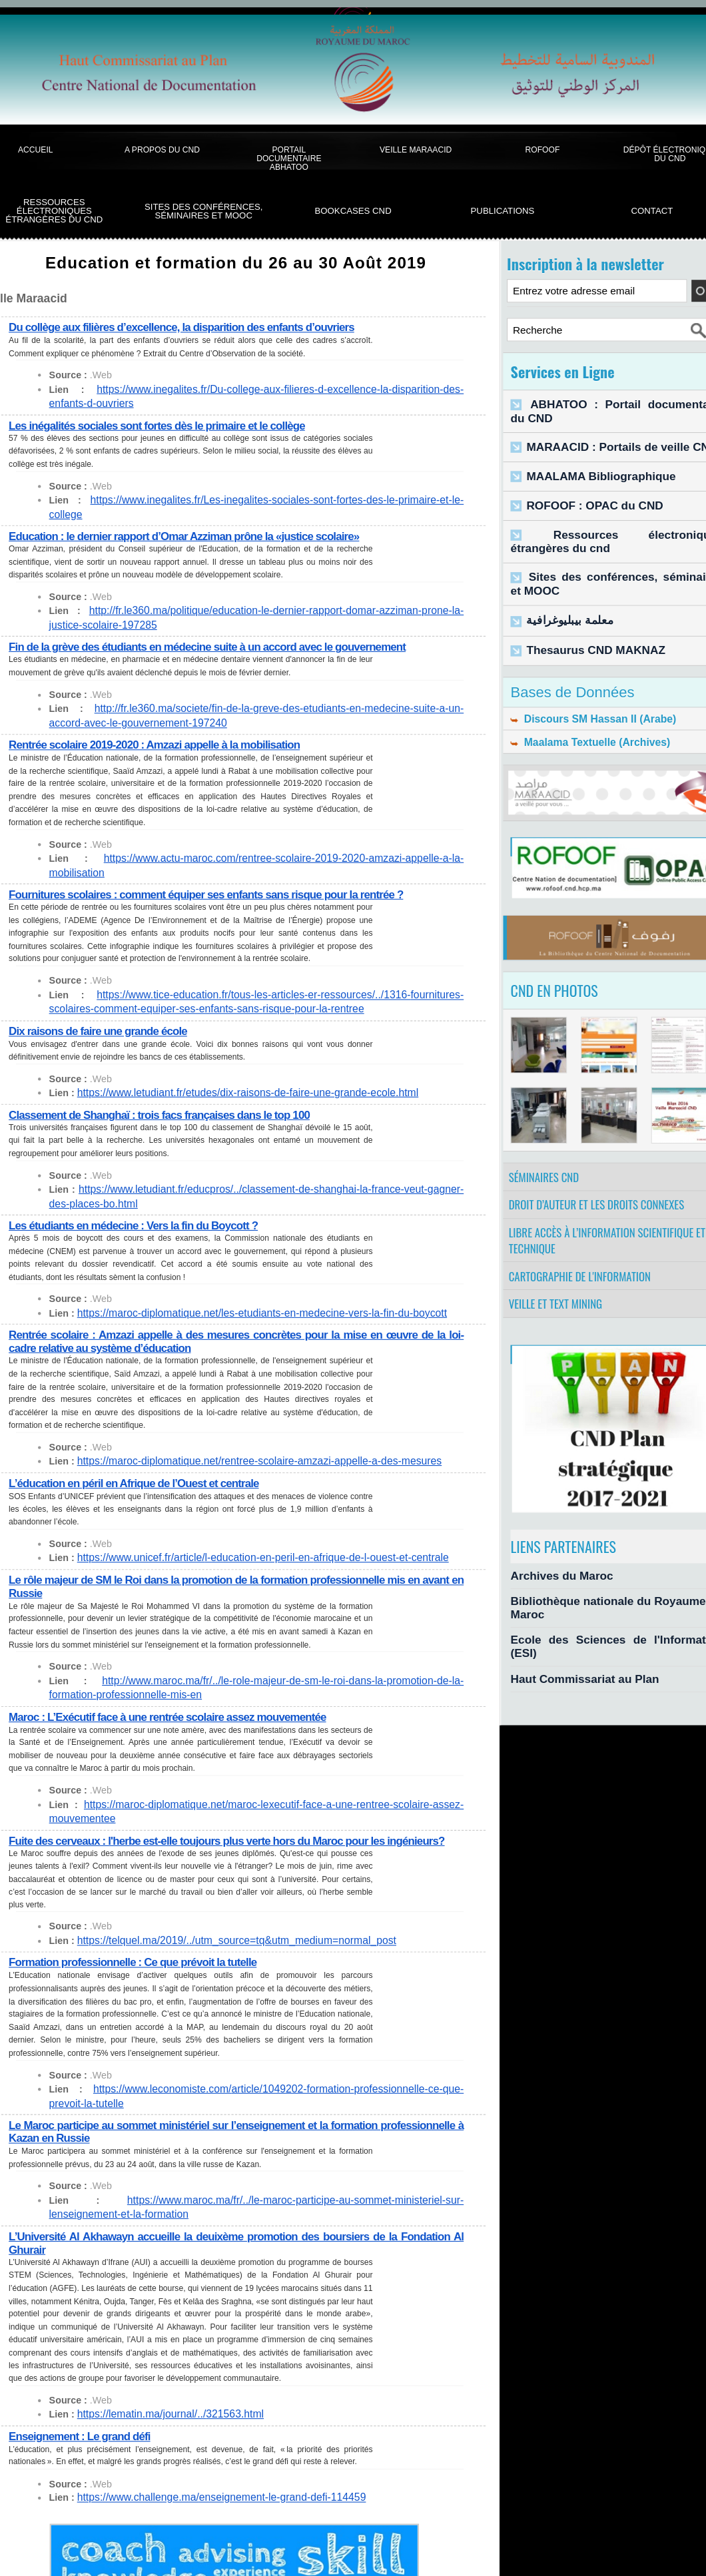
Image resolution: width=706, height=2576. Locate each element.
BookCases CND (353, 211)
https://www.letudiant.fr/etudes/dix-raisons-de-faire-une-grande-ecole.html (232, 1064)
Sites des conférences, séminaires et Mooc (204, 211)
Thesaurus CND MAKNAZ (583, 620)
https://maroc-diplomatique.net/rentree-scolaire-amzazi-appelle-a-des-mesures (242, 1433)
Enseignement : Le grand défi (83, 2420)
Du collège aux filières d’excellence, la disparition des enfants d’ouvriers (189, 327)
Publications (503, 211)
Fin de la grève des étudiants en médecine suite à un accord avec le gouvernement (216, 632)
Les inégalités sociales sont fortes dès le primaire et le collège (163, 425)
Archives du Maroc (553, 1583)
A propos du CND (162, 149)
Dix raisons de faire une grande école (101, 1002)
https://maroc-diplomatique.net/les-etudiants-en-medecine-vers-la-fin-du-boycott (245, 1284)
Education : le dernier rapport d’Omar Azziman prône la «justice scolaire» (191, 521)
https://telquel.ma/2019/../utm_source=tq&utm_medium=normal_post (222, 1925)
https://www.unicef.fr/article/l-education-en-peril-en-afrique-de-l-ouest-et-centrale (245, 1529)
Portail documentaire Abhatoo (288, 158)
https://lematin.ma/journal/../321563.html (161, 2399)
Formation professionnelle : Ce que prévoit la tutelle (138, 1947)
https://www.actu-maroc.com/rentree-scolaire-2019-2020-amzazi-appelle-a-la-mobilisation (265, 844)
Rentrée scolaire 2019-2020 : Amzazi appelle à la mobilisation (160, 730)
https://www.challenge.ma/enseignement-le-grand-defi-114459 (208, 2483)
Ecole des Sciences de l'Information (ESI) (604, 1630)
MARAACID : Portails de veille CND (605, 431)
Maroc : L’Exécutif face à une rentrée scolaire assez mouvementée (174, 1688)
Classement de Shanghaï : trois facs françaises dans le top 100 (166, 1086)
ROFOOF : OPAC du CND (583, 487)
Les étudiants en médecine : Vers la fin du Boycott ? (138, 1197)
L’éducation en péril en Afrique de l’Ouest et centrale (139, 1455)
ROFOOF (543, 149)
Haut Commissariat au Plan (572, 1654)
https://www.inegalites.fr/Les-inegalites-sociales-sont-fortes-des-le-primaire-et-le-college (261, 500)
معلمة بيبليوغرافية (561, 593)
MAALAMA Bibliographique (588, 459)
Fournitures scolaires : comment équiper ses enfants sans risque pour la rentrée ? (214, 865)
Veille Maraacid (416, 149)
